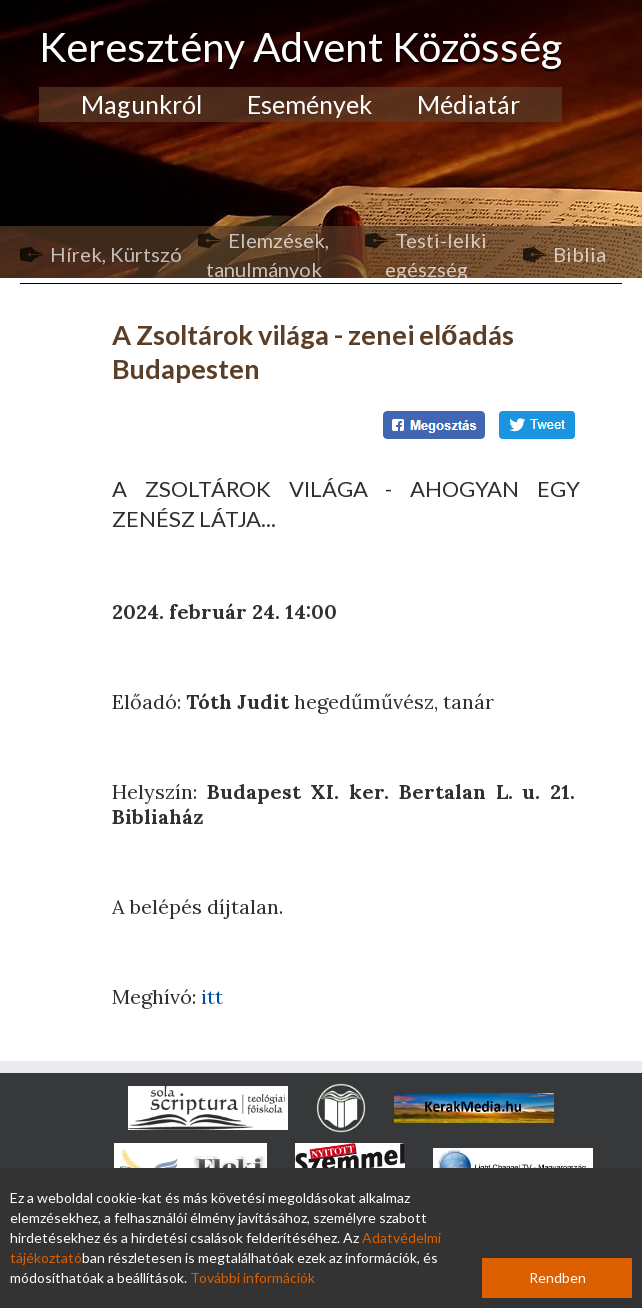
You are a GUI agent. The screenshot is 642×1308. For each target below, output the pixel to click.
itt (212, 996)
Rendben (557, 1277)
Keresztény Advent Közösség (300, 46)
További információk (252, 1277)
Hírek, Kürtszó (116, 254)
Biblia (579, 254)
